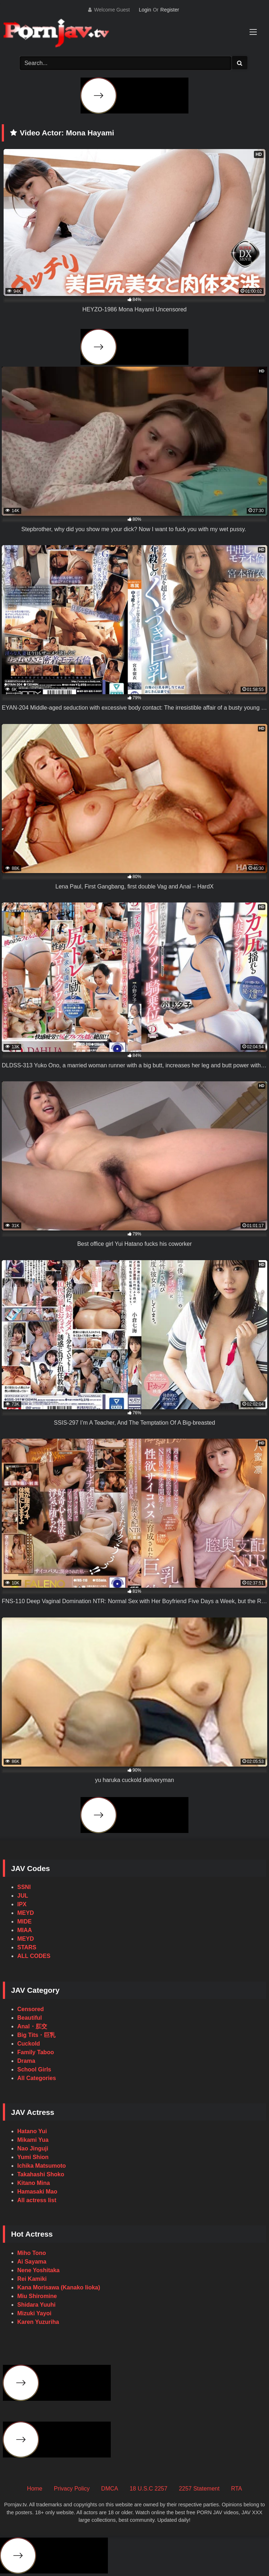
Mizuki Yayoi (34, 2313)
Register (169, 10)
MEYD (25, 1913)
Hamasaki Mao (37, 2192)
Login (145, 10)
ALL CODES (33, 1956)
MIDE (24, 1921)
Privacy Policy (72, 2489)
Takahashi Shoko (40, 2174)
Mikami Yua (33, 2140)
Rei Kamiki (32, 2279)
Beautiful (29, 2018)
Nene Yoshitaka (38, 2270)
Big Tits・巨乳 (36, 2035)
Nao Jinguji (32, 2148)
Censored (30, 2009)
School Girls (34, 2069)
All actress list (36, 2200)
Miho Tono (31, 2253)
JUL (22, 1896)
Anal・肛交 (32, 2026)
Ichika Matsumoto (41, 2166)
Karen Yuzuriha (38, 2322)
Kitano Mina (33, 2183)
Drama (26, 2061)
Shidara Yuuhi (36, 2305)
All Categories (36, 2078)
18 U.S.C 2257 (148, 2489)
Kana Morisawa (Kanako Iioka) (58, 2287)
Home (34, 2489)
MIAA (24, 1930)
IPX (22, 1904)
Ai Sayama (31, 2262)
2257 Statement (199, 2489)
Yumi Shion (33, 2157)
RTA (236, 2489)
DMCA (109, 2489)
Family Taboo (35, 2052)
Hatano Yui (32, 2131)
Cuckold (28, 2044)
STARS (26, 1947)
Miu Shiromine (37, 2296)
